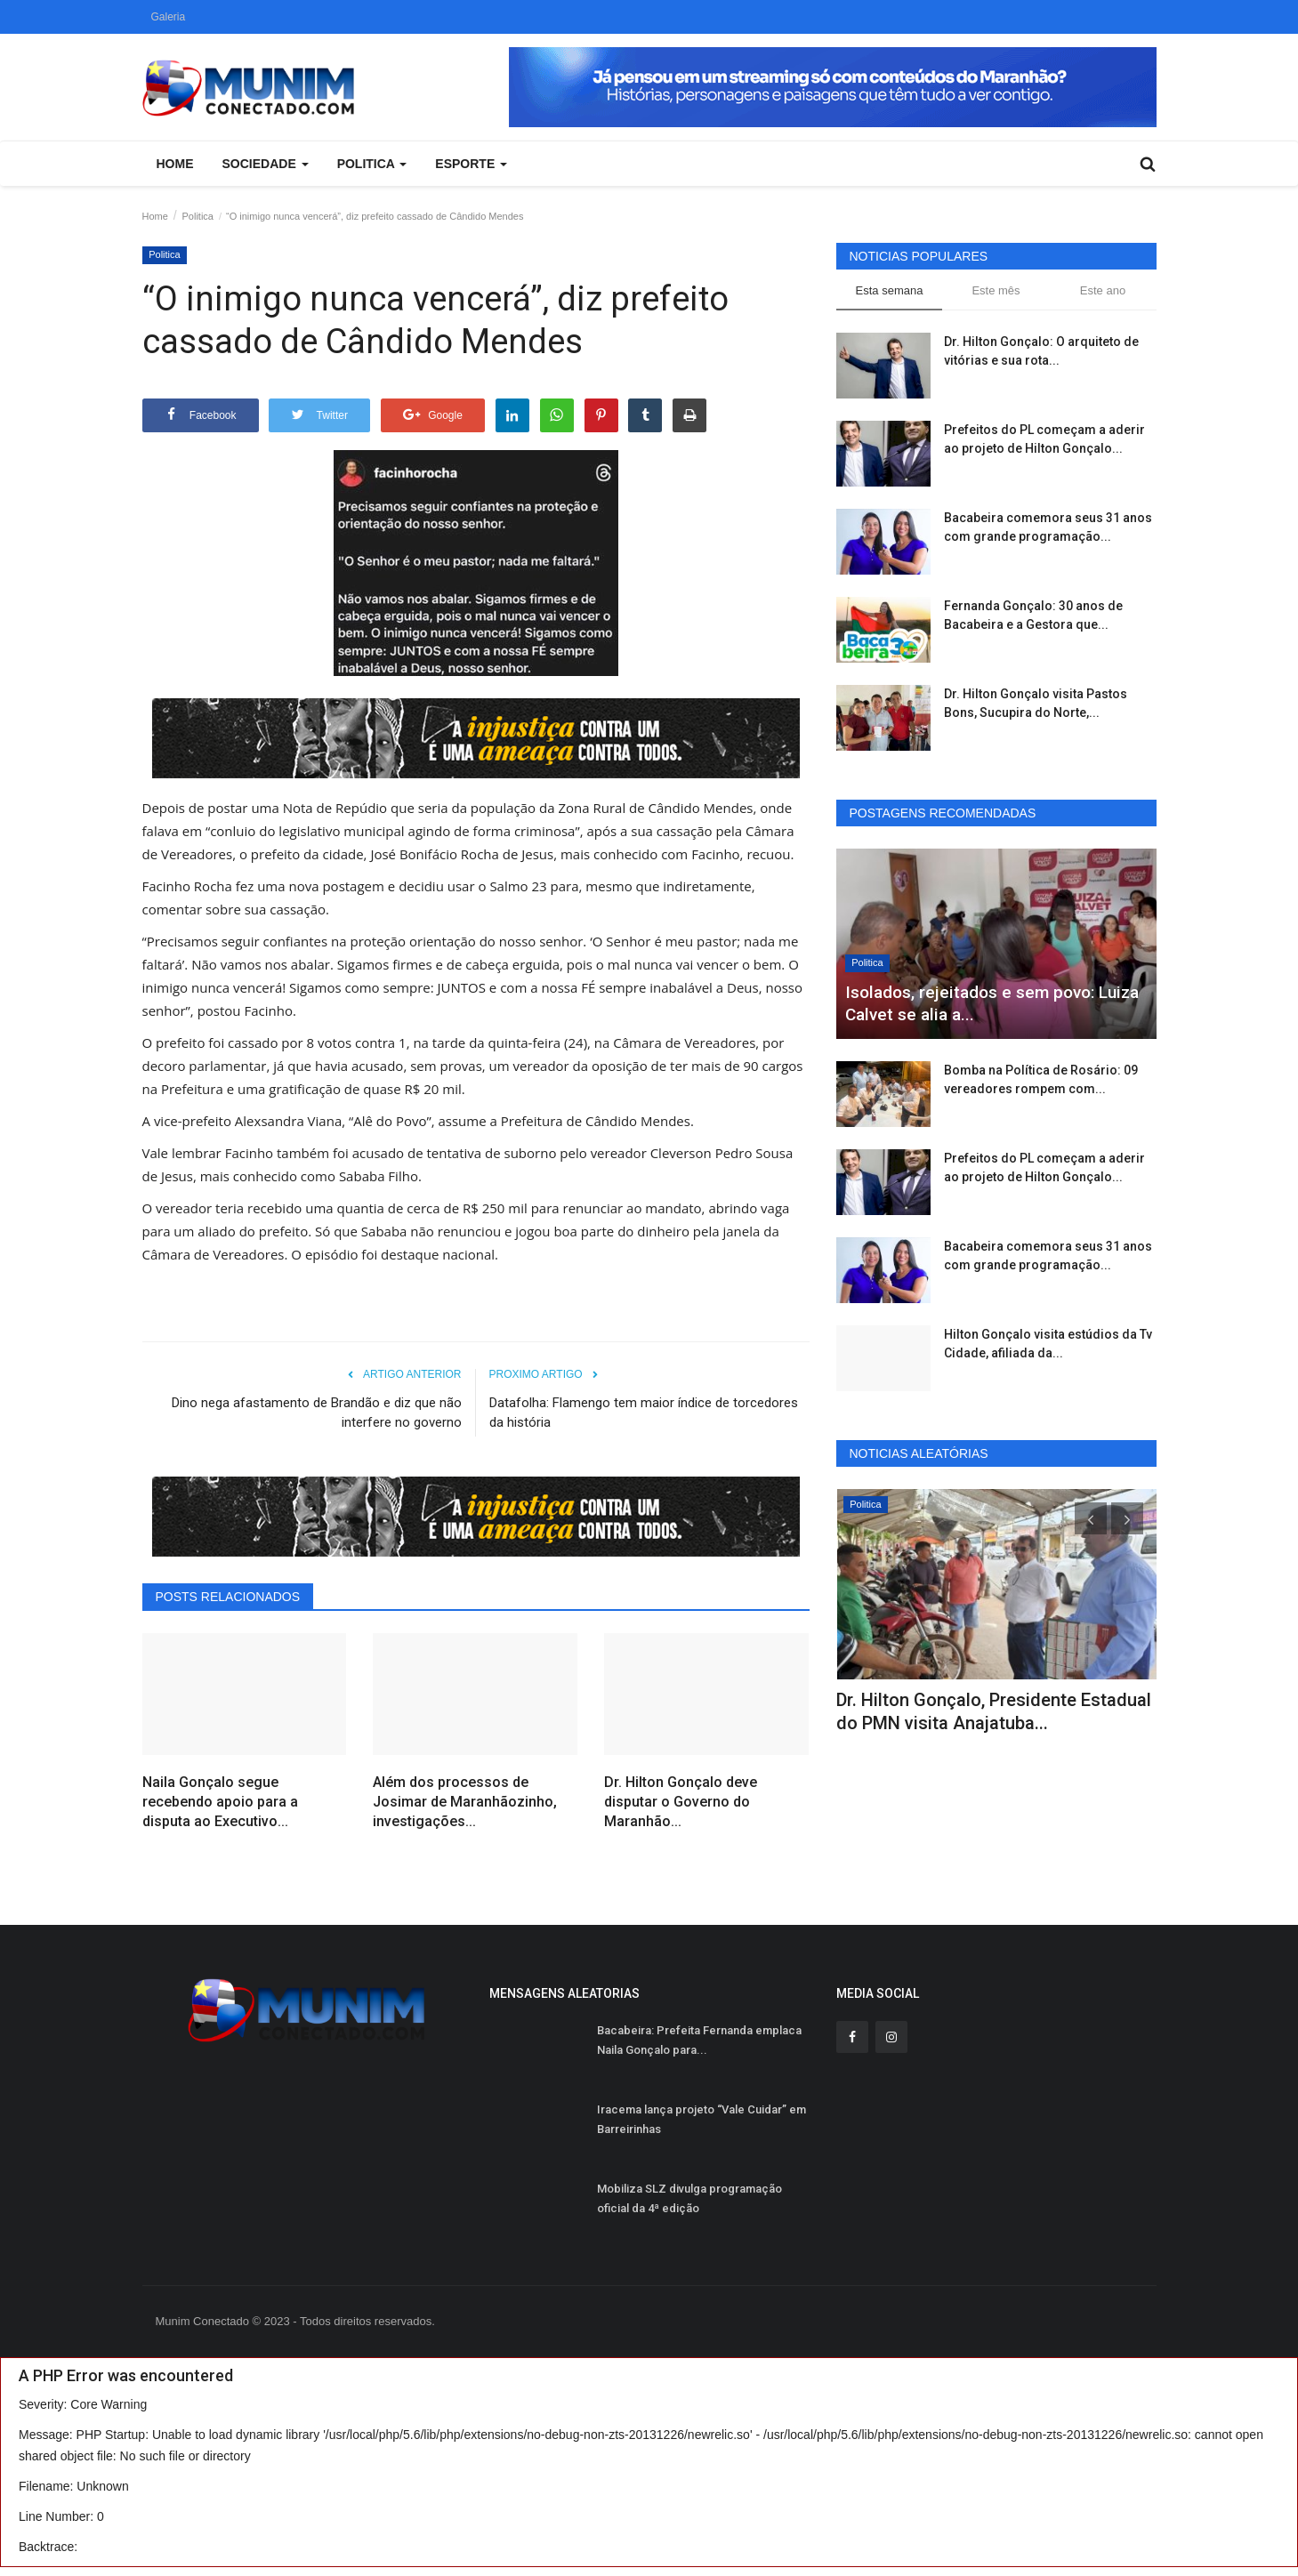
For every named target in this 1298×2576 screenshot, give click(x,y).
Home (175, 164)
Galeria (168, 17)
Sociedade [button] (265, 164)
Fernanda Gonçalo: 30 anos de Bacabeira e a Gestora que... (1033, 615)
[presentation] (1091, 1518)
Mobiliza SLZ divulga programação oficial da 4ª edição (689, 2198)
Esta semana (889, 290)
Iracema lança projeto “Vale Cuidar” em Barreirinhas (701, 2119)
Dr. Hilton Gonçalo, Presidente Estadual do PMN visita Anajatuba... (993, 1711)
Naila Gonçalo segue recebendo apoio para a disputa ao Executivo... (220, 1802)
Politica (198, 216)
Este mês (995, 290)
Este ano (1102, 290)
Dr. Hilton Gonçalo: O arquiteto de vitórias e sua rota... (1041, 350)
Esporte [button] (471, 164)
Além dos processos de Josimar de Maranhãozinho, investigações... (465, 1802)
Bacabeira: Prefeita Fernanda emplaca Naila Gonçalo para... (699, 2040)
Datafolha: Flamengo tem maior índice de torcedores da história (643, 1412)
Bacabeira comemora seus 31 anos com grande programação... (1048, 527)
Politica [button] (372, 164)
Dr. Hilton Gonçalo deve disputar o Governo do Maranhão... (680, 1802)
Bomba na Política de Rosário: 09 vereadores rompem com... (1041, 1079)
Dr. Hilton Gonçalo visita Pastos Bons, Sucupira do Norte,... (1035, 703)
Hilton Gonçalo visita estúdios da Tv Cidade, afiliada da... (1048, 1343)
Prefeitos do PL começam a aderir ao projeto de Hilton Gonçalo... (1044, 439)
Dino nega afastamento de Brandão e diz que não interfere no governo (317, 1412)
